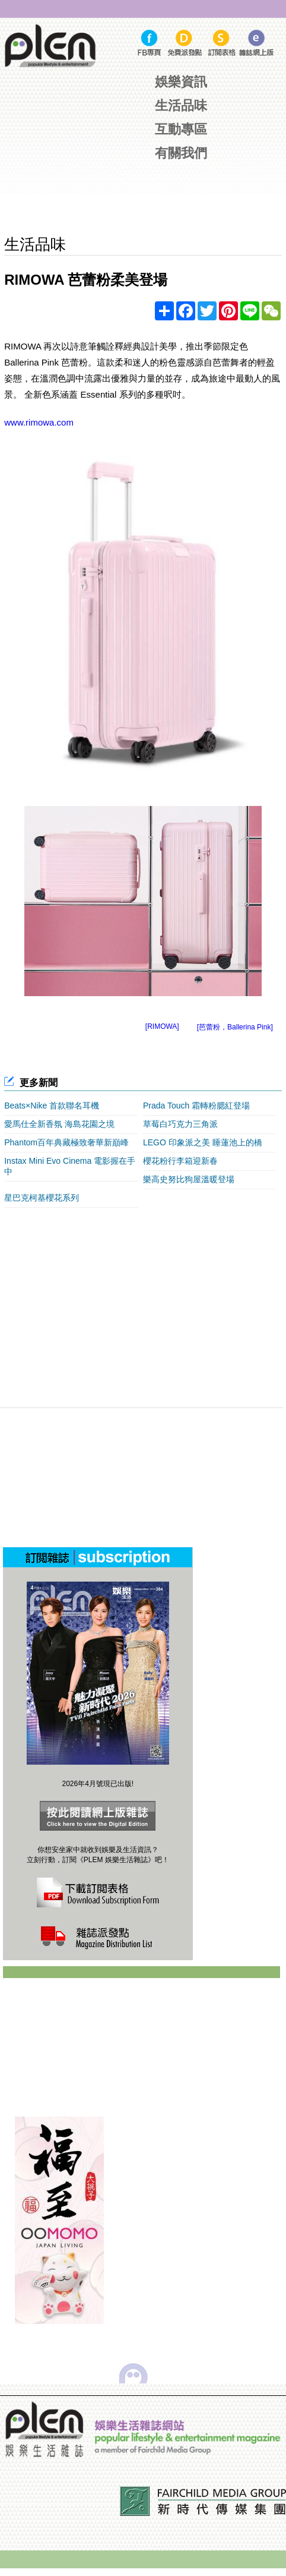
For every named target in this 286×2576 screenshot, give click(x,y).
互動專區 (181, 129)
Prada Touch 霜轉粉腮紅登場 (196, 1105)
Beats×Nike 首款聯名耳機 (51, 1105)
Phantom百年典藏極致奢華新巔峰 (66, 1142)
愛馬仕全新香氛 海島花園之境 (59, 1124)
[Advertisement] (144, 199)
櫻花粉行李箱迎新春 (180, 1161)
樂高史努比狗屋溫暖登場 (188, 1179)
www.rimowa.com (39, 422)
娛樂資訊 (181, 81)
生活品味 (181, 105)
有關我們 (181, 153)
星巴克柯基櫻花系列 (41, 1197)
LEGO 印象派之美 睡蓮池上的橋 (202, 1142)
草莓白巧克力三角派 (180, 1124)
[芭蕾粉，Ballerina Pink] (235, 1027)
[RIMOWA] (162, 1026)
